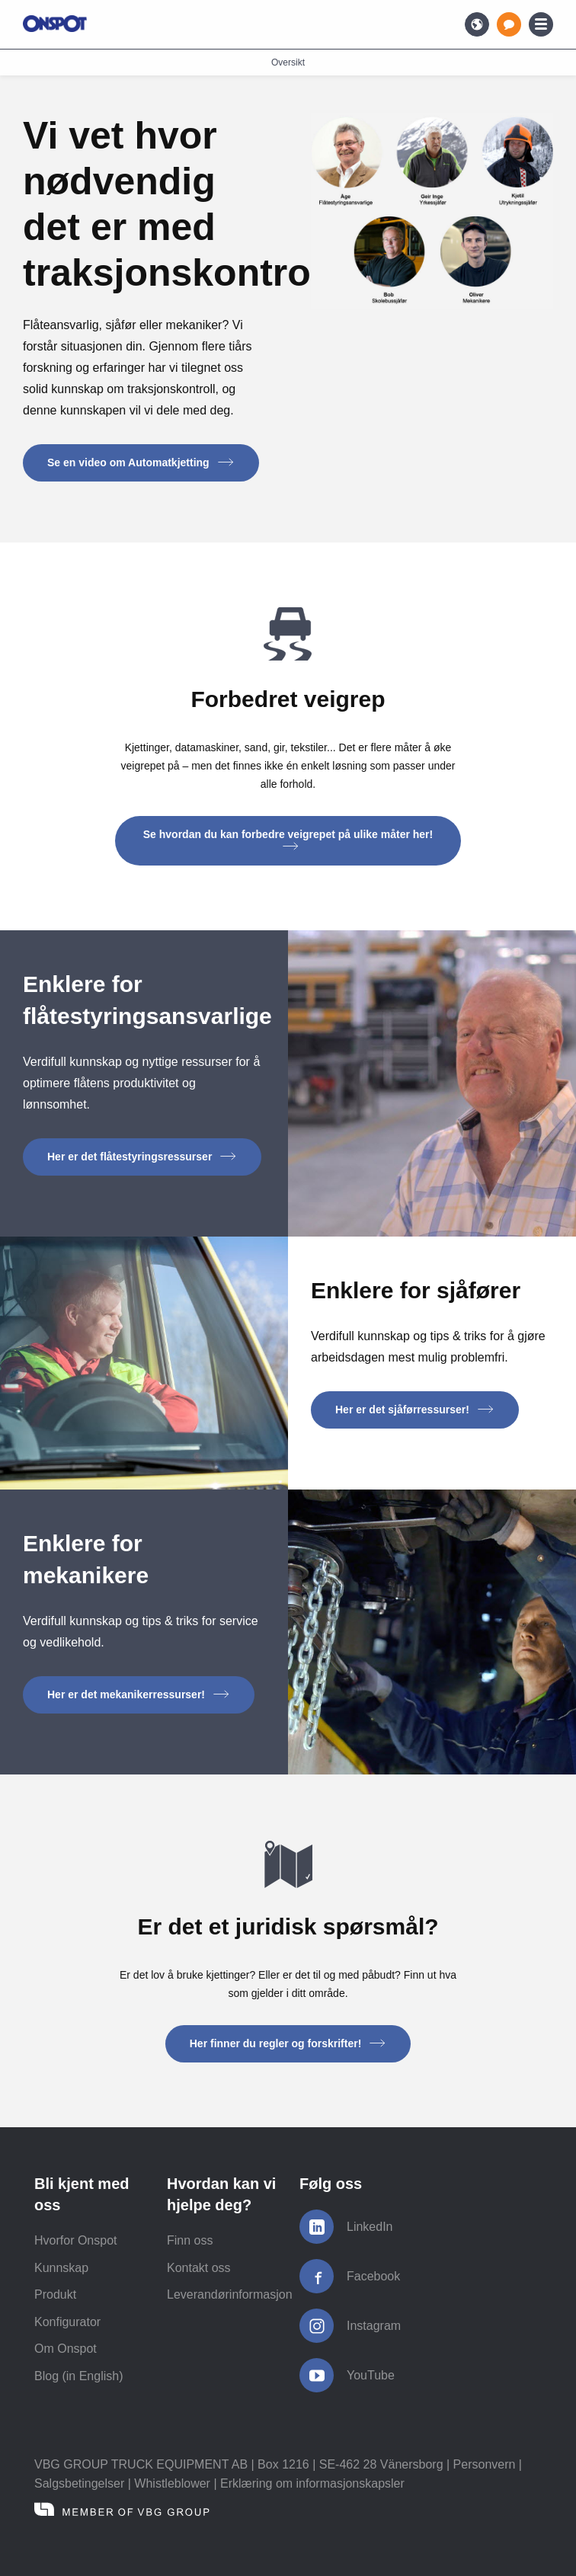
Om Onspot (65, 2348)
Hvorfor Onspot (75, 2240)
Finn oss (190, 2240)
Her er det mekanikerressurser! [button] (138, 1694)
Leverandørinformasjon (230, 2294)
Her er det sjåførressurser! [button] (414, 1409)
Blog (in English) (78, 2376)
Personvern (484, 2464)
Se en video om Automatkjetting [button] (141, 462)
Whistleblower (172, 2483)
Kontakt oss (199, 2267)
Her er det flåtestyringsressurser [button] (142, 1156)
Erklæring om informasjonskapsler (312, 2483)
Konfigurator (67, 2321)
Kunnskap (61, 2267)
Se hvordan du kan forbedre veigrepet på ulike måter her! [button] (288, 839)
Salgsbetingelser (79, 2483)
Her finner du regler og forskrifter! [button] (288, 2043)
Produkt (55, 2294)
